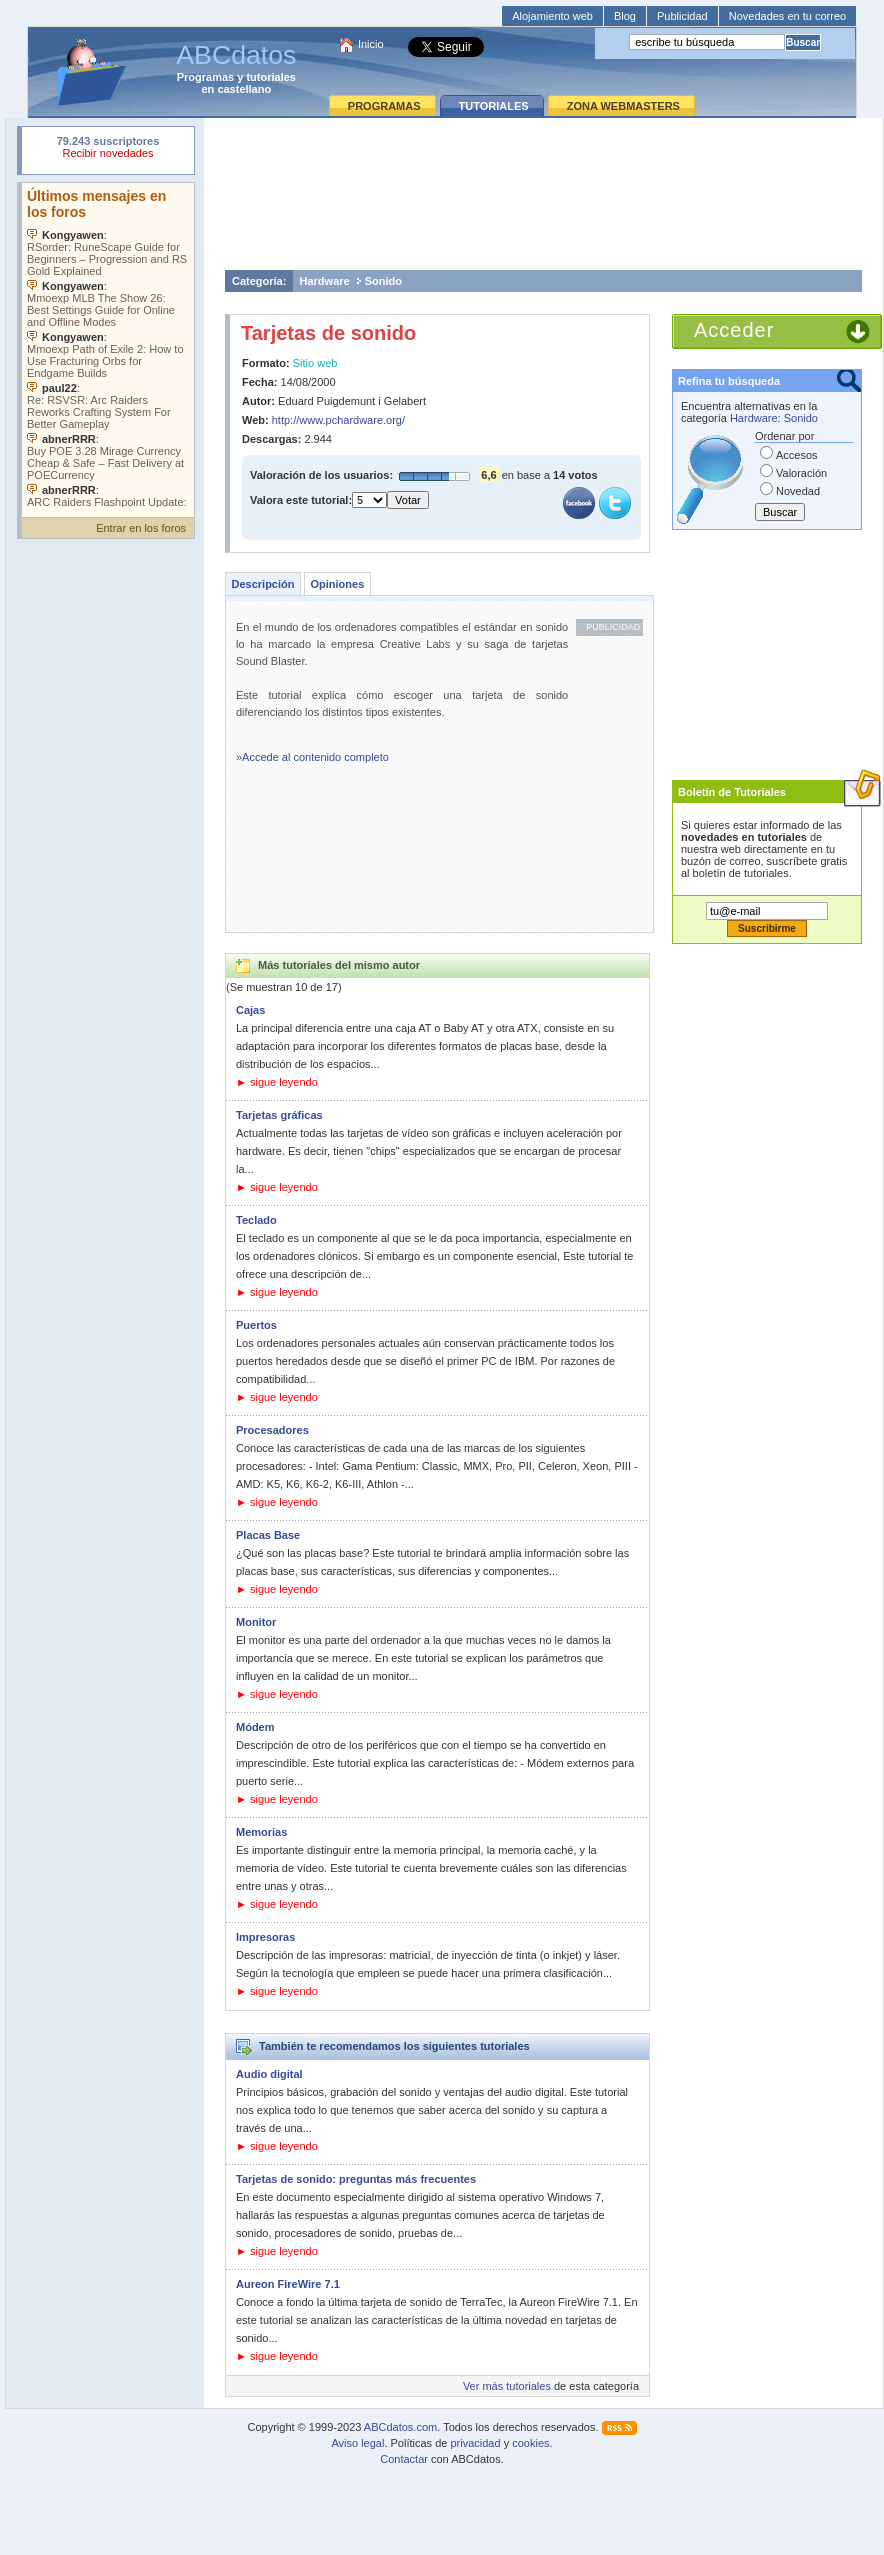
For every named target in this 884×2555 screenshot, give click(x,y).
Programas (205, 77)
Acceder (734, 330)
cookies (530, 2443)
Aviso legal (357, 2443)
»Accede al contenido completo (312, 757)
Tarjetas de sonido (328, 333)
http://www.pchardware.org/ (338, 420)
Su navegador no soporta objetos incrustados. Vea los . (108, 345)
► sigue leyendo (277, 1082)
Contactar (404, 2459)
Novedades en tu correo (787, 16)
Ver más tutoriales (507, 2386)
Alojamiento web (552, 16)
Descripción (263, 584)
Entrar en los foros (141, 528)
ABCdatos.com (400, 2427)
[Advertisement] (544, 193)
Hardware (325, 281)
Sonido (383, 281)
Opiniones (337, 584)
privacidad (475, 2443)
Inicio (371, 44)
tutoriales (271, 77)
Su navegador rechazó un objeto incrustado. (108, 149)
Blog (625, 16)
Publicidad (682, 16)
